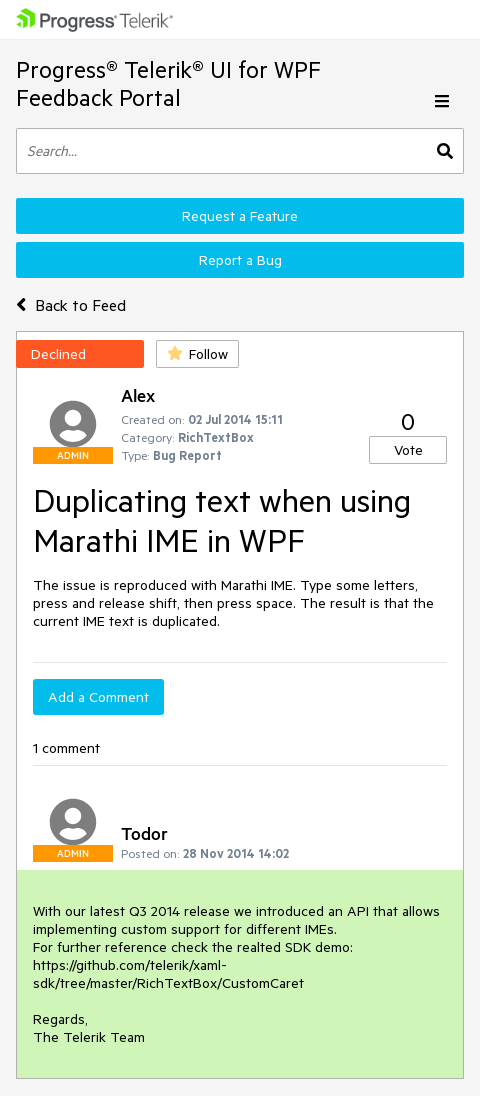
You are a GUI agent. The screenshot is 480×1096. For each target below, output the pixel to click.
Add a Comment (98, 697)
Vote (408, 450)
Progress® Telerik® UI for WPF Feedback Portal (168, 83)
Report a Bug (240, 260)
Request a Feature (240, 216)
